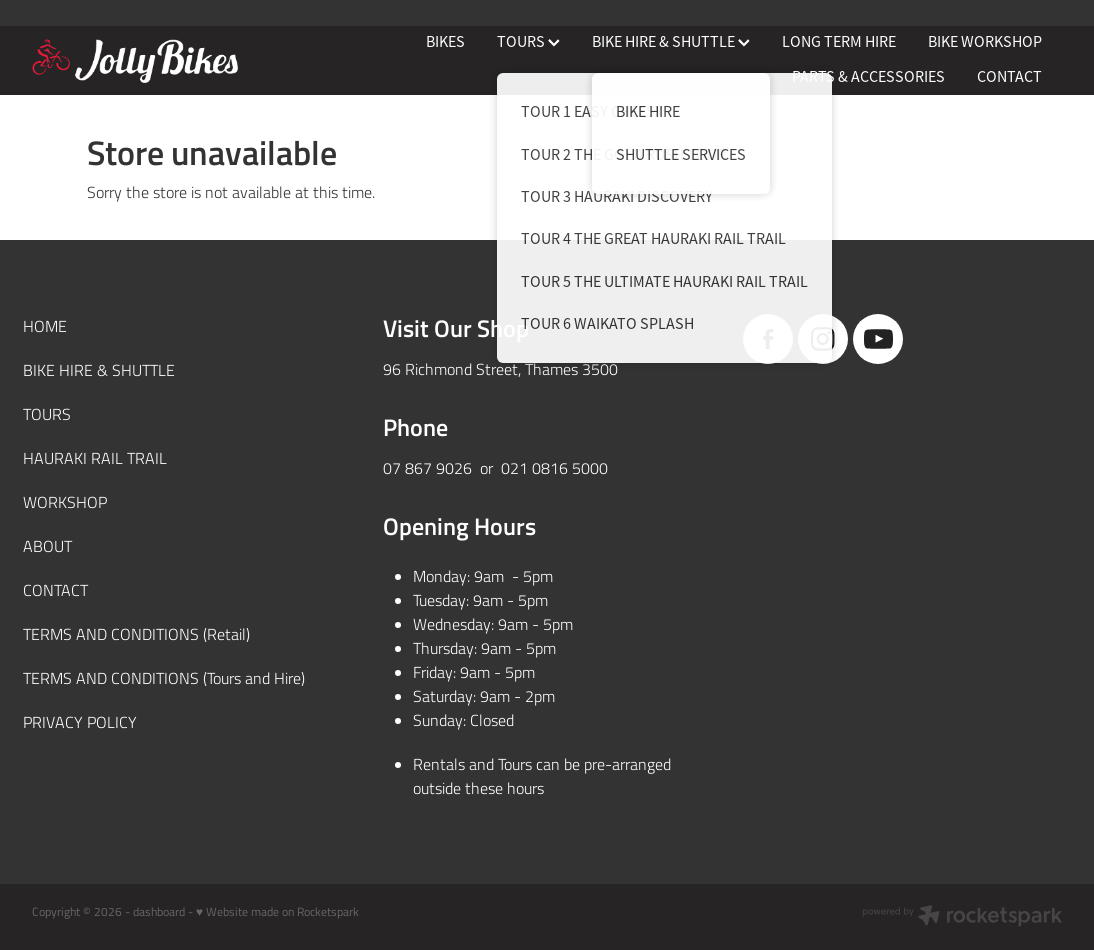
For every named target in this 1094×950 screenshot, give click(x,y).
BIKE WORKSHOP (985, 42)
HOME (45, 325)
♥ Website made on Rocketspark (277, 911)
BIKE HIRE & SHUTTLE (671, 42)
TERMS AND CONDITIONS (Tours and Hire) (164, 677)
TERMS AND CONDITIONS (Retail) (136, 633)
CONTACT (1009, 77)
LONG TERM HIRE (839, 42)
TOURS (528, 42)
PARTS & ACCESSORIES (868, 77)
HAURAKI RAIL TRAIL (95, 457)
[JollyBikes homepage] (135, 61)
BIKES (445, 42)
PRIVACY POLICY (80, 721)
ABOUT (47, 545)
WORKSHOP (65, 501)
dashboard (159, 911)
